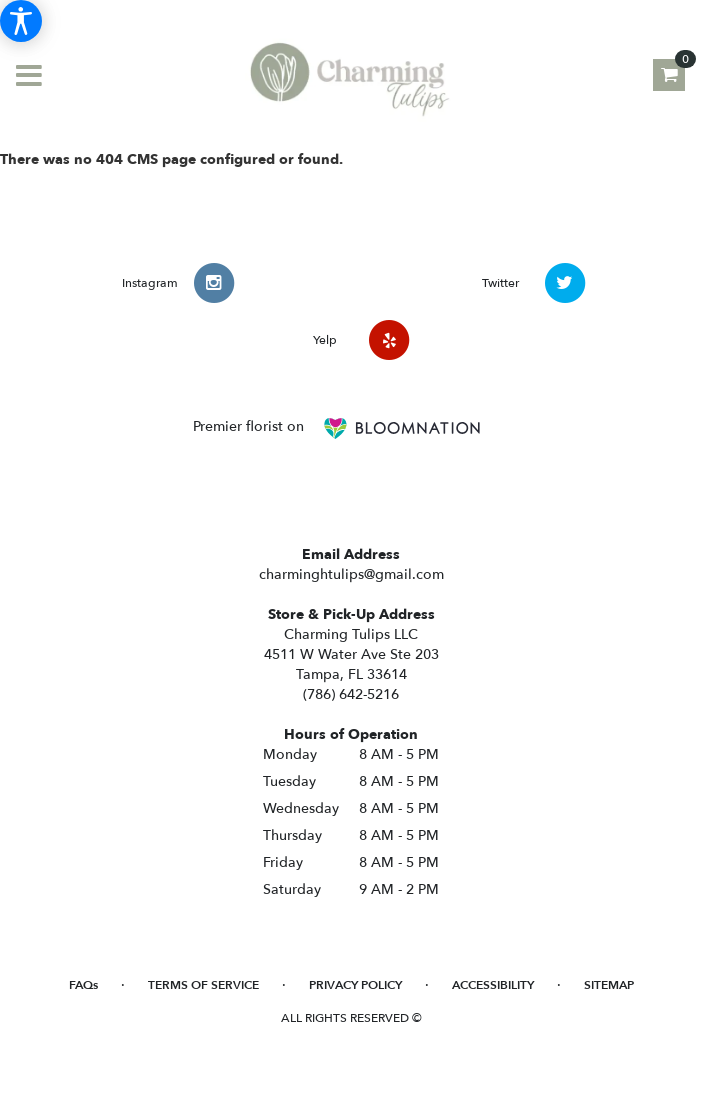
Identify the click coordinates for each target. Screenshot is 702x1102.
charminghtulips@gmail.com (351, 574)
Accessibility (493, 985)
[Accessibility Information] (21, 21)
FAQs (83, 985)
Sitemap (609, 985)
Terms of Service (203, 985)
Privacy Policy (355, 985)
